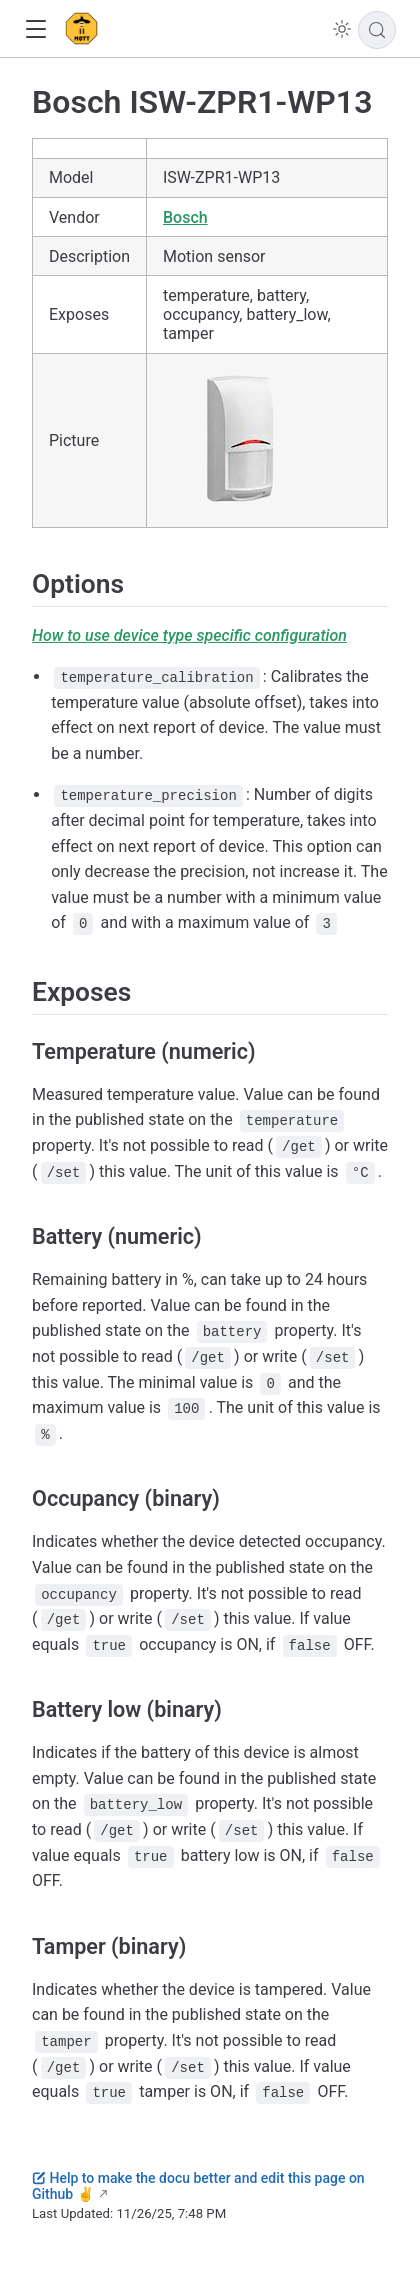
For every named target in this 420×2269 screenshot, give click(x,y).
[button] (35, 29)
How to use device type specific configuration (189, 635)
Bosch (185, 217)
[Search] (377, 30)
